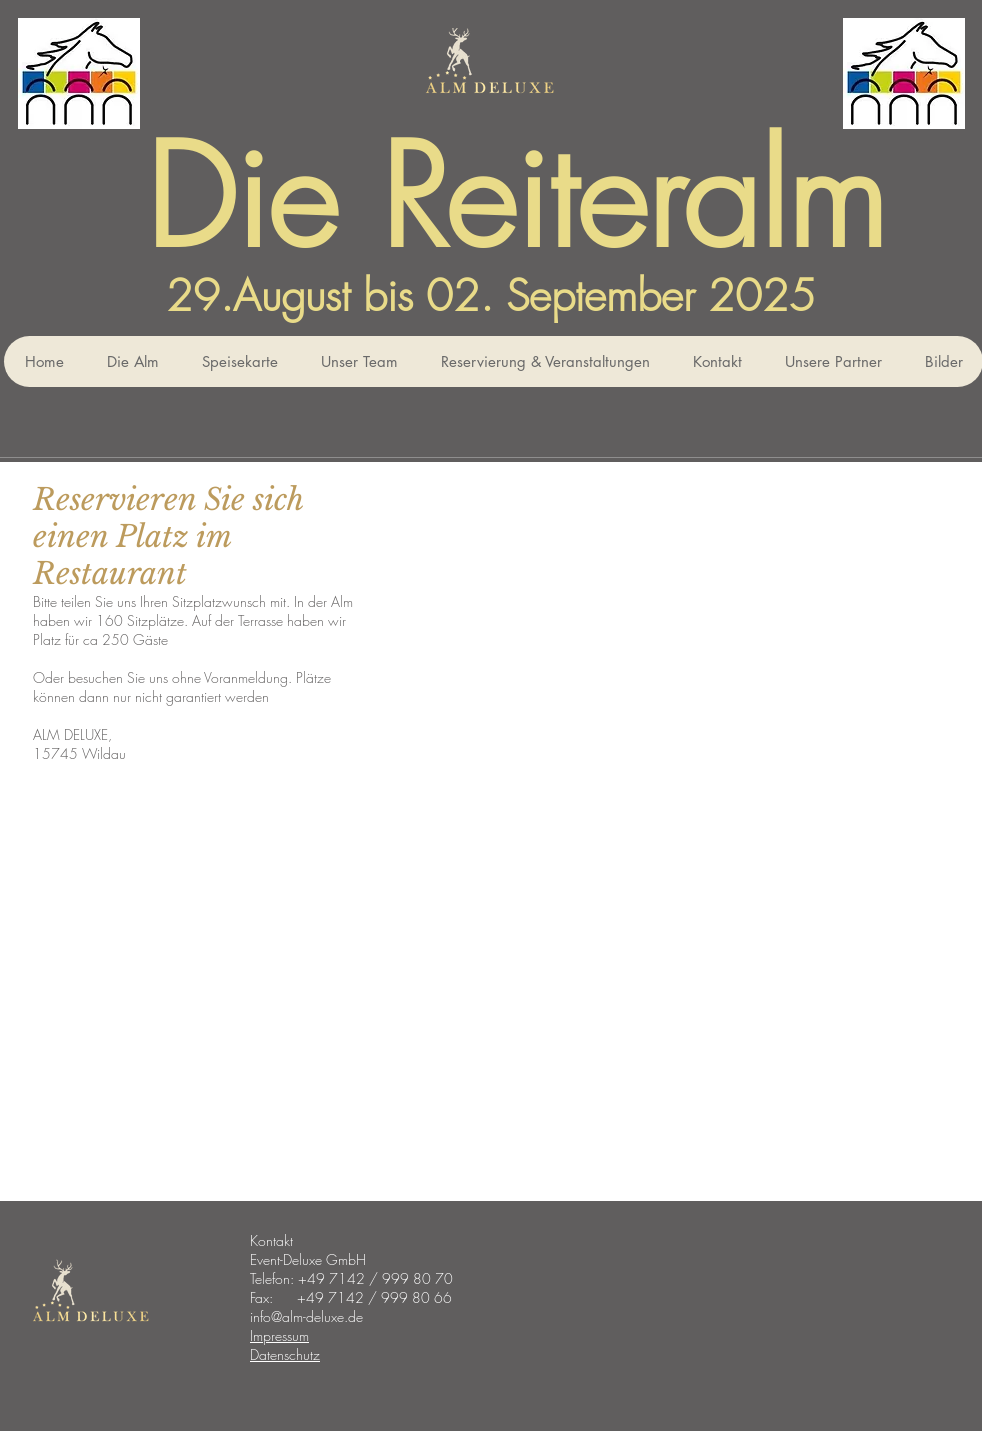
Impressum (279, 1335)
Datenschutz (285, 1354)
